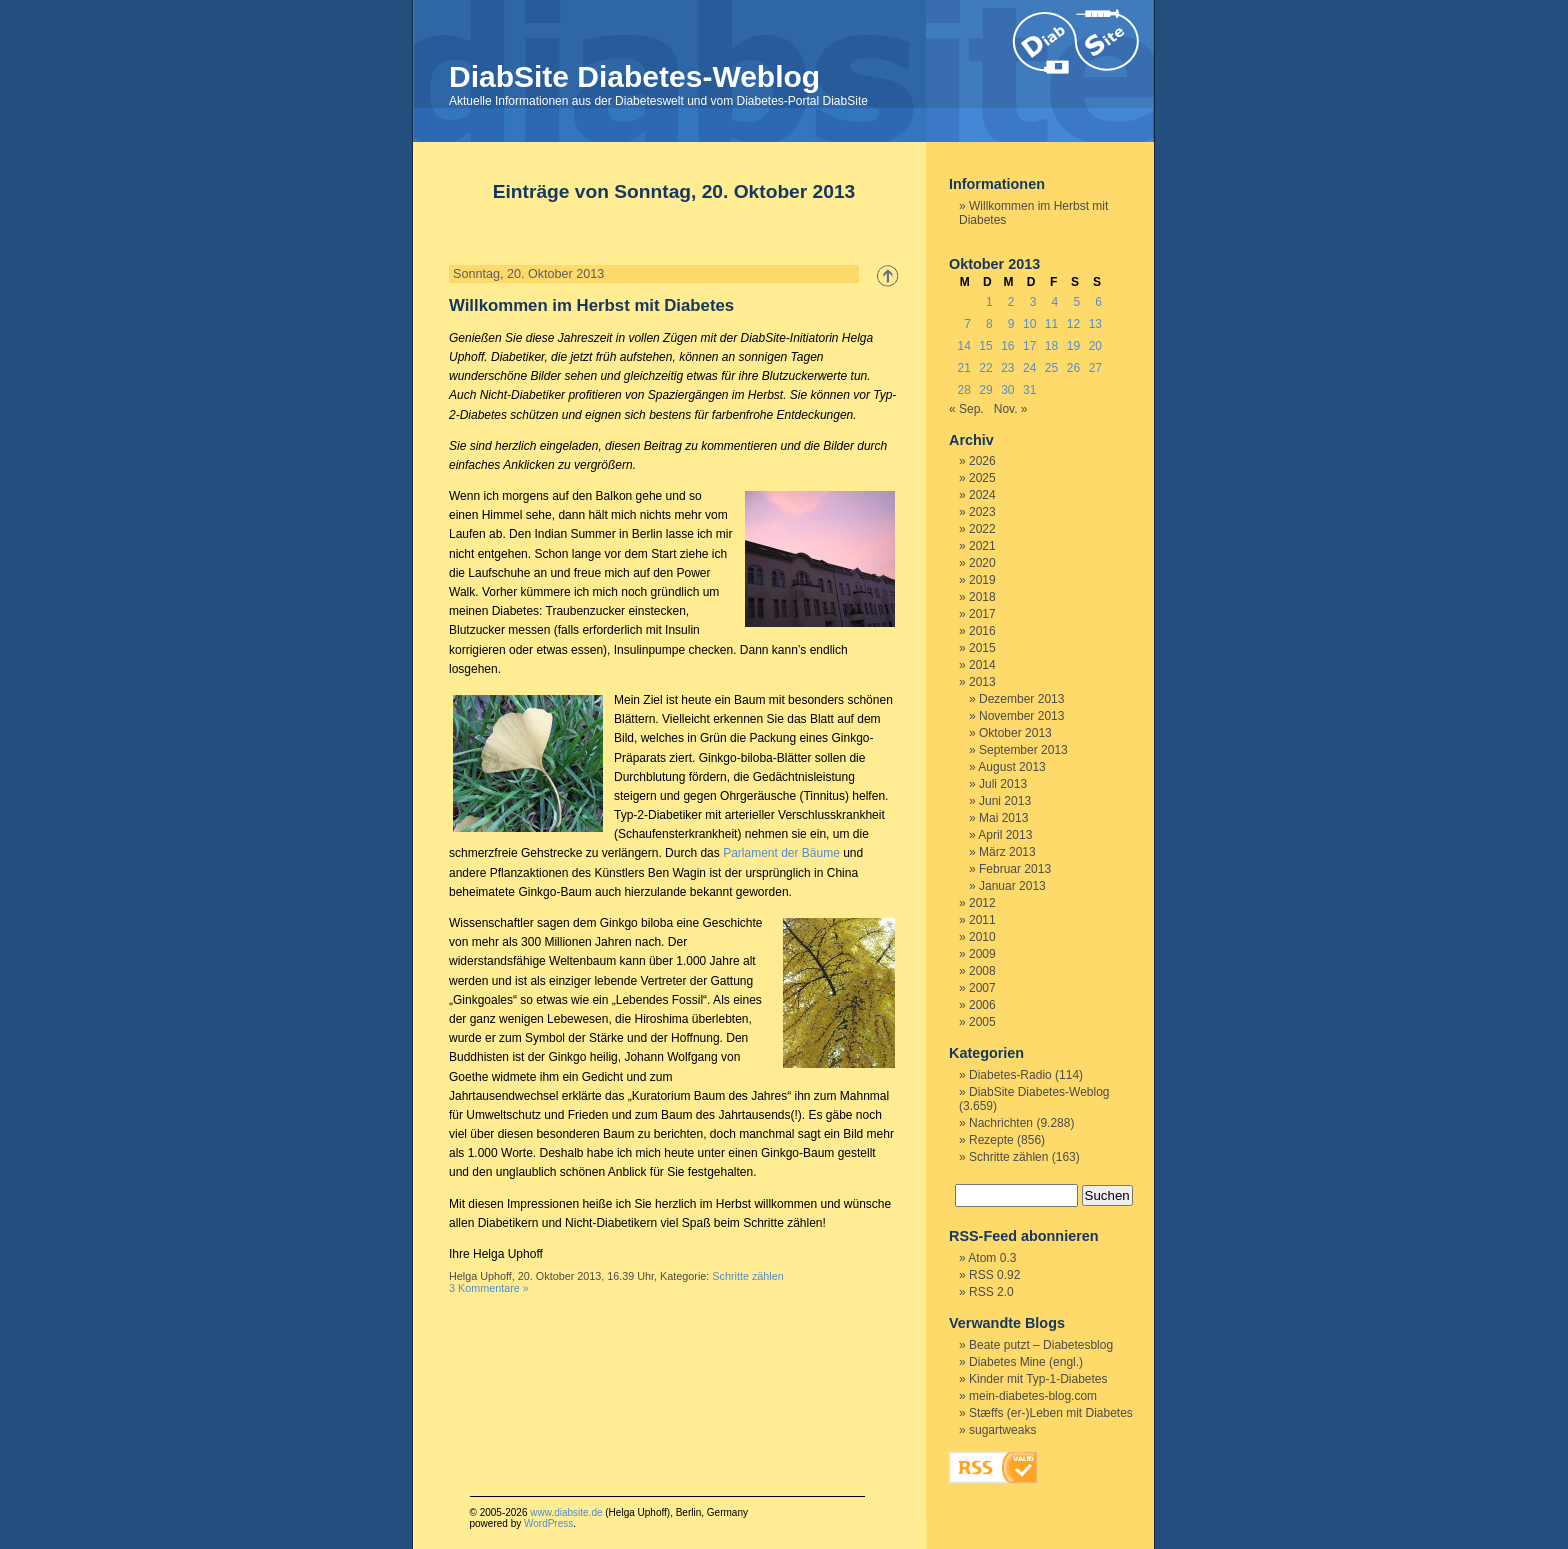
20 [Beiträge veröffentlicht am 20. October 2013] (1095, 346)
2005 (982, 1022)
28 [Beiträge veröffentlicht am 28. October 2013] (963, 390)
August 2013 (1011, 767)
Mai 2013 (1003, 818)
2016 (982, 631)
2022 (982, 529)
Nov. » (1011, 409)
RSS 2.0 (991, 1292)
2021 (982, 546)
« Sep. (966, 409)
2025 (982, 478)
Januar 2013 (1012, 886)
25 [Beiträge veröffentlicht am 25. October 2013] (1051, 368)
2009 (982, 954)
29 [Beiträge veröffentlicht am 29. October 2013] (985, 390)
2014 (982, 665)
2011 (982, 920)
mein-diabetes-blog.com (1033, 1396)
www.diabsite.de (566, 1512)
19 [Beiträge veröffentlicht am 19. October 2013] (1073, 346)
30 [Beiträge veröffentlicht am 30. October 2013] (1007, 390)
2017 (982, 614)
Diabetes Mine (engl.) (1026, 1362)
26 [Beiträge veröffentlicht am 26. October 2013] (1073, 368)
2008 (982, 971)
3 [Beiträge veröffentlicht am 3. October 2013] (1033, 302)
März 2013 (1007, 852)
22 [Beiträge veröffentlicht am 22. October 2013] (985, 368)
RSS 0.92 (994, 1275)
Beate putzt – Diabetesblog (1041, 1345)
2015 (982, 648)
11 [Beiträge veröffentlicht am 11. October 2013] (1051, 324)
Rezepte (991, 1140)
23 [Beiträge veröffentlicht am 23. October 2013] (1007, 368)
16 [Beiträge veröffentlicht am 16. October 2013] (1007, 346)
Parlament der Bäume (781, 853)
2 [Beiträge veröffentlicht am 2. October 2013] (1011, 302)
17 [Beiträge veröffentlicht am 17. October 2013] (1029, 346)
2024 (982, 495)
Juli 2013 (1003, 784)
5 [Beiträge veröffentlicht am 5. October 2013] (1076, 302)
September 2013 (1023, 750)
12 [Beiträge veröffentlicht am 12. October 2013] (1073, 324)
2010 (982, 937)
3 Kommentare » (489, 1288)
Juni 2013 (1005, 801)
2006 (982, 1005)
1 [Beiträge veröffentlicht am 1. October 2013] (989, 302)
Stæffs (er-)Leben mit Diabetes (1051, 1413)
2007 (982, 988)
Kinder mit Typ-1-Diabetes (1038, 1379)
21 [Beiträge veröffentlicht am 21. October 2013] (963, 368)
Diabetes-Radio (1010, 1075)
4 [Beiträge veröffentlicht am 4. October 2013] (1055, 302)
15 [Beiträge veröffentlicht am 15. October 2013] (985, 346)
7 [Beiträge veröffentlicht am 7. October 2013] (967, 324)
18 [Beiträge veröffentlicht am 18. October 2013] (1051, 346)
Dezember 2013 (1021, 699)
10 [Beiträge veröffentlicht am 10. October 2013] (1029, 324)
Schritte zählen (747, 1276)
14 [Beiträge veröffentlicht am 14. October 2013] (963, 346)
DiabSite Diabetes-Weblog (634, 76)
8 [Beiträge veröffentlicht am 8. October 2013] (989, 324)
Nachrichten (1001, 1123)
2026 (982, 461)
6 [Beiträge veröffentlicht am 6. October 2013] (1098, 302)
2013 (982, 682)
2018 (982, 597)
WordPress (548, 1523)
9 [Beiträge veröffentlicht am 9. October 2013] (1011, 324)
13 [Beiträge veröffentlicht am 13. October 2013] (1095, 324)
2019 (982, 580)
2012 (982, 903)
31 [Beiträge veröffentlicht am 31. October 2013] (1029, 390)
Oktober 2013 (1015, 733)
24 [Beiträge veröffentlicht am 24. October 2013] (1029, 368)
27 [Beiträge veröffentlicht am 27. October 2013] (1095, 368)
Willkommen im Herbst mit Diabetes (591, 305)
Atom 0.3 (992, 1258)
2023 (982, 512)
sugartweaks (1002, 1430)
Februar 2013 (1015, 869)
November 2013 (1021, 716)
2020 (982, 563)
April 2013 (1005, 835)
